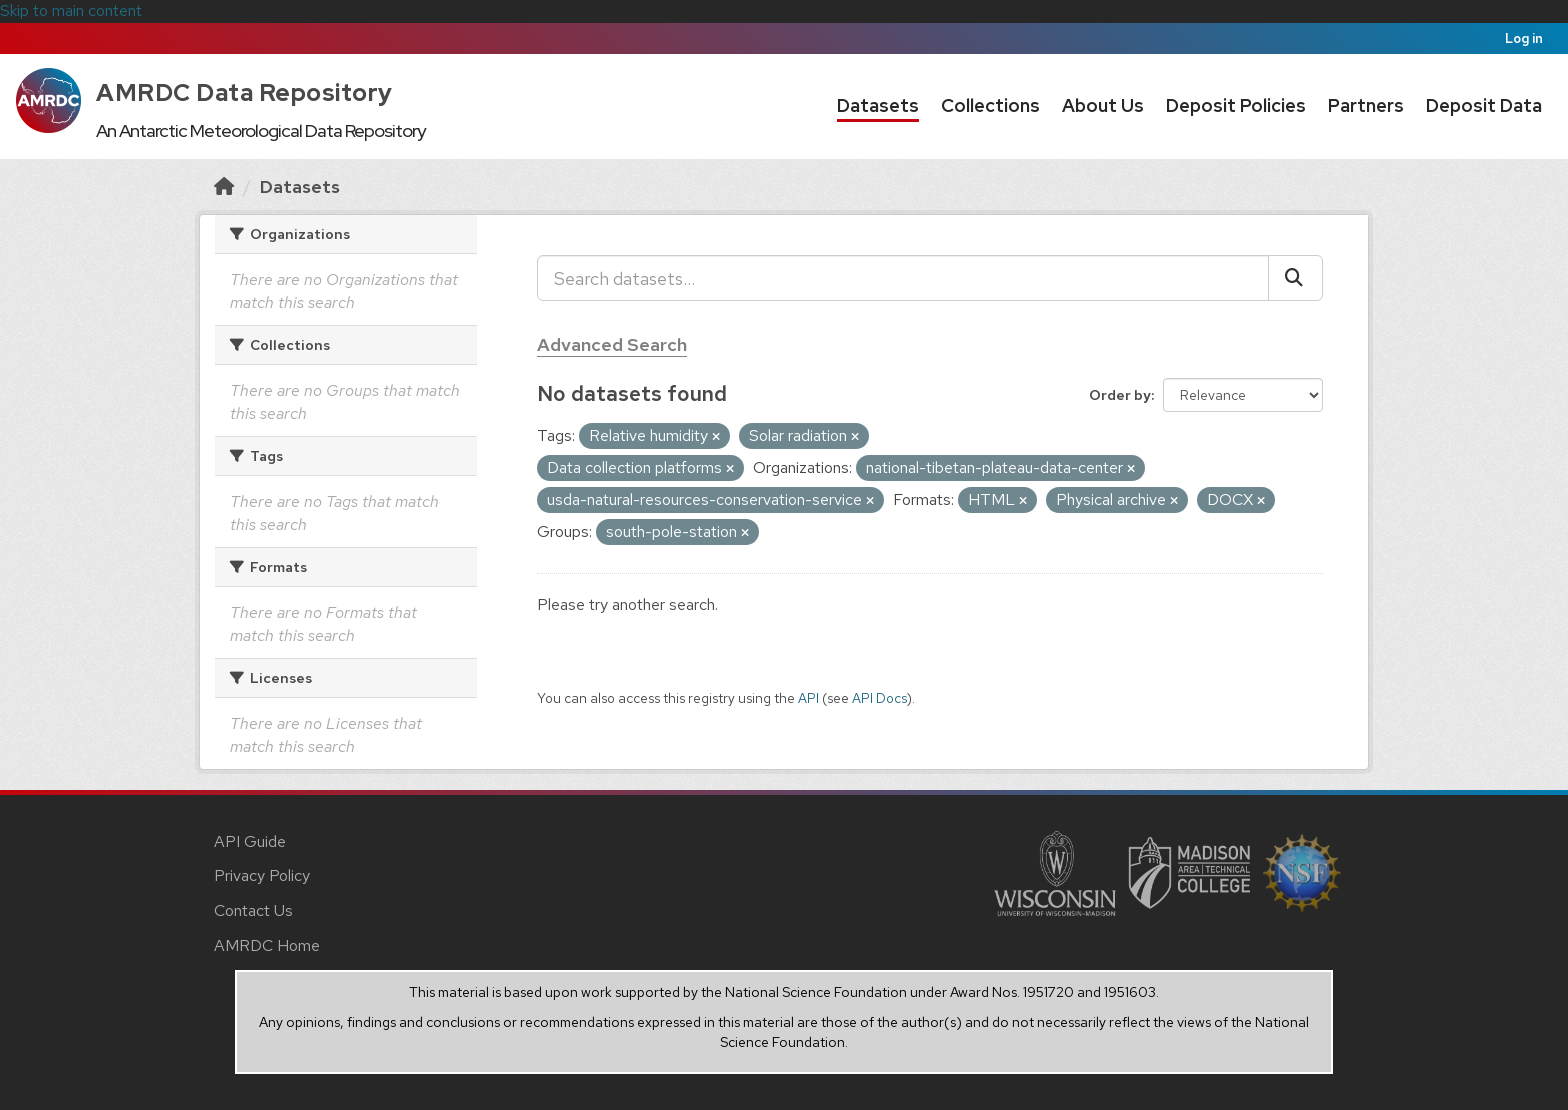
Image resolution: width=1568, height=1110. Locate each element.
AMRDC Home (267, 945)
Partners (1366, 105)
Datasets (878, 105)
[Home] (224, 186)
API (808, 698)
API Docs (879, 698)
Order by (1120, 395)
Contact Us (253, 910)
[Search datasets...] (903, 278)
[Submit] (1295, 278)
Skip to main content (71, 10)
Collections (990, 105)
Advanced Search (612, 344)
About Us (1103, 105)
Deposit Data (1484, 105)
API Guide (250, 841)
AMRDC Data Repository (244, 92)
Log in (1524, 38)
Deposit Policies (1236, 105)
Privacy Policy (262, 875)
